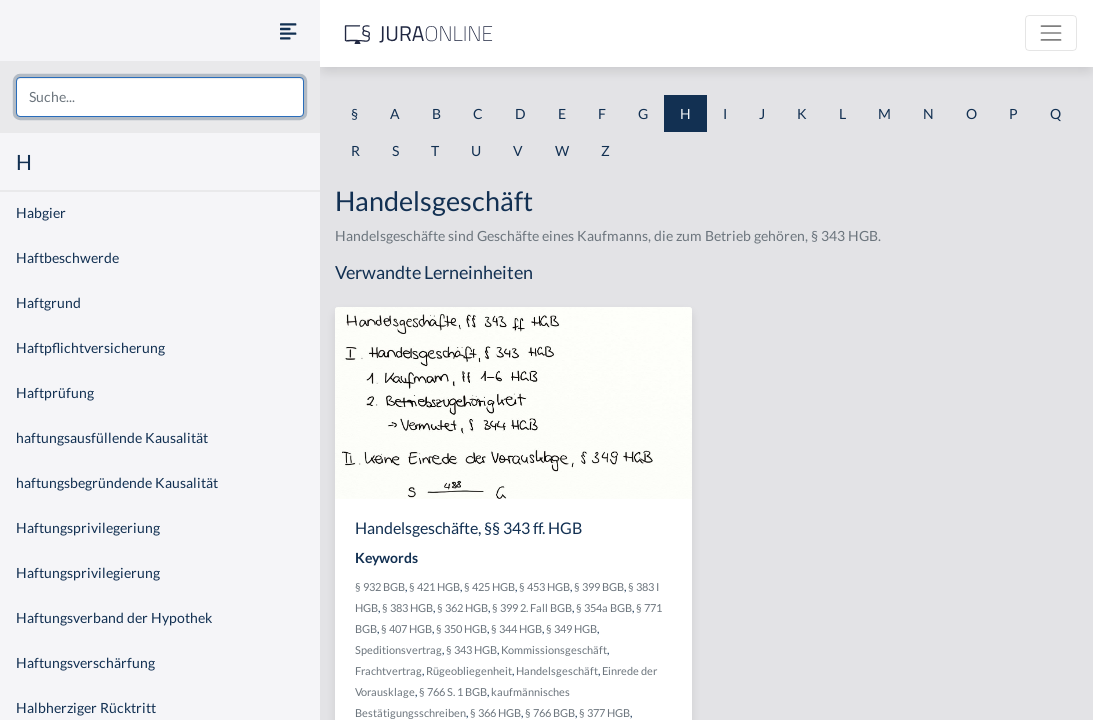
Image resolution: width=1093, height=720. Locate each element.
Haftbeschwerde (67, 257)
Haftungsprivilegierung (88, 572)
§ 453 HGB (544, 586)
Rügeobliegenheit (469, 670)
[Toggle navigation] (1051, 33)
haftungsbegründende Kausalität (117, 482)
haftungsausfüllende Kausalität (112, 437)
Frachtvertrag (388, 670)
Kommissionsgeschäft (554, 649)
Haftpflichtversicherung (90, 347)
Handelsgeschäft (557, 670)
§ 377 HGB (604, 712)
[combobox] (160, 97)
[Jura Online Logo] (419, 33)
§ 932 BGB (380, 586)
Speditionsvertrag (398, 649)
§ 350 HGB (461, 628)
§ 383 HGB (407, 607)
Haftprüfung (55, 392)
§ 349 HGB (571, 628)
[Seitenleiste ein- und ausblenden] (288, 30)
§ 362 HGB (462, 607)
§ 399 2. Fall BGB (532, 607)
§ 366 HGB (495, 712)
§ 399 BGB (599, 586)
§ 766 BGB (550, 712)
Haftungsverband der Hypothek (114, 617)
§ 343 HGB (471, 649)
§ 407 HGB (406, 628)
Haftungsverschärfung (85, 662)
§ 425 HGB (489, 586)
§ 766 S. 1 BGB (453, 691)
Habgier (41, 212)
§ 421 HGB (434, 586)
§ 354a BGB (604, 607)
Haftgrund (48, 302)
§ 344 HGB (516, 628)
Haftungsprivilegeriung (88, 527)
